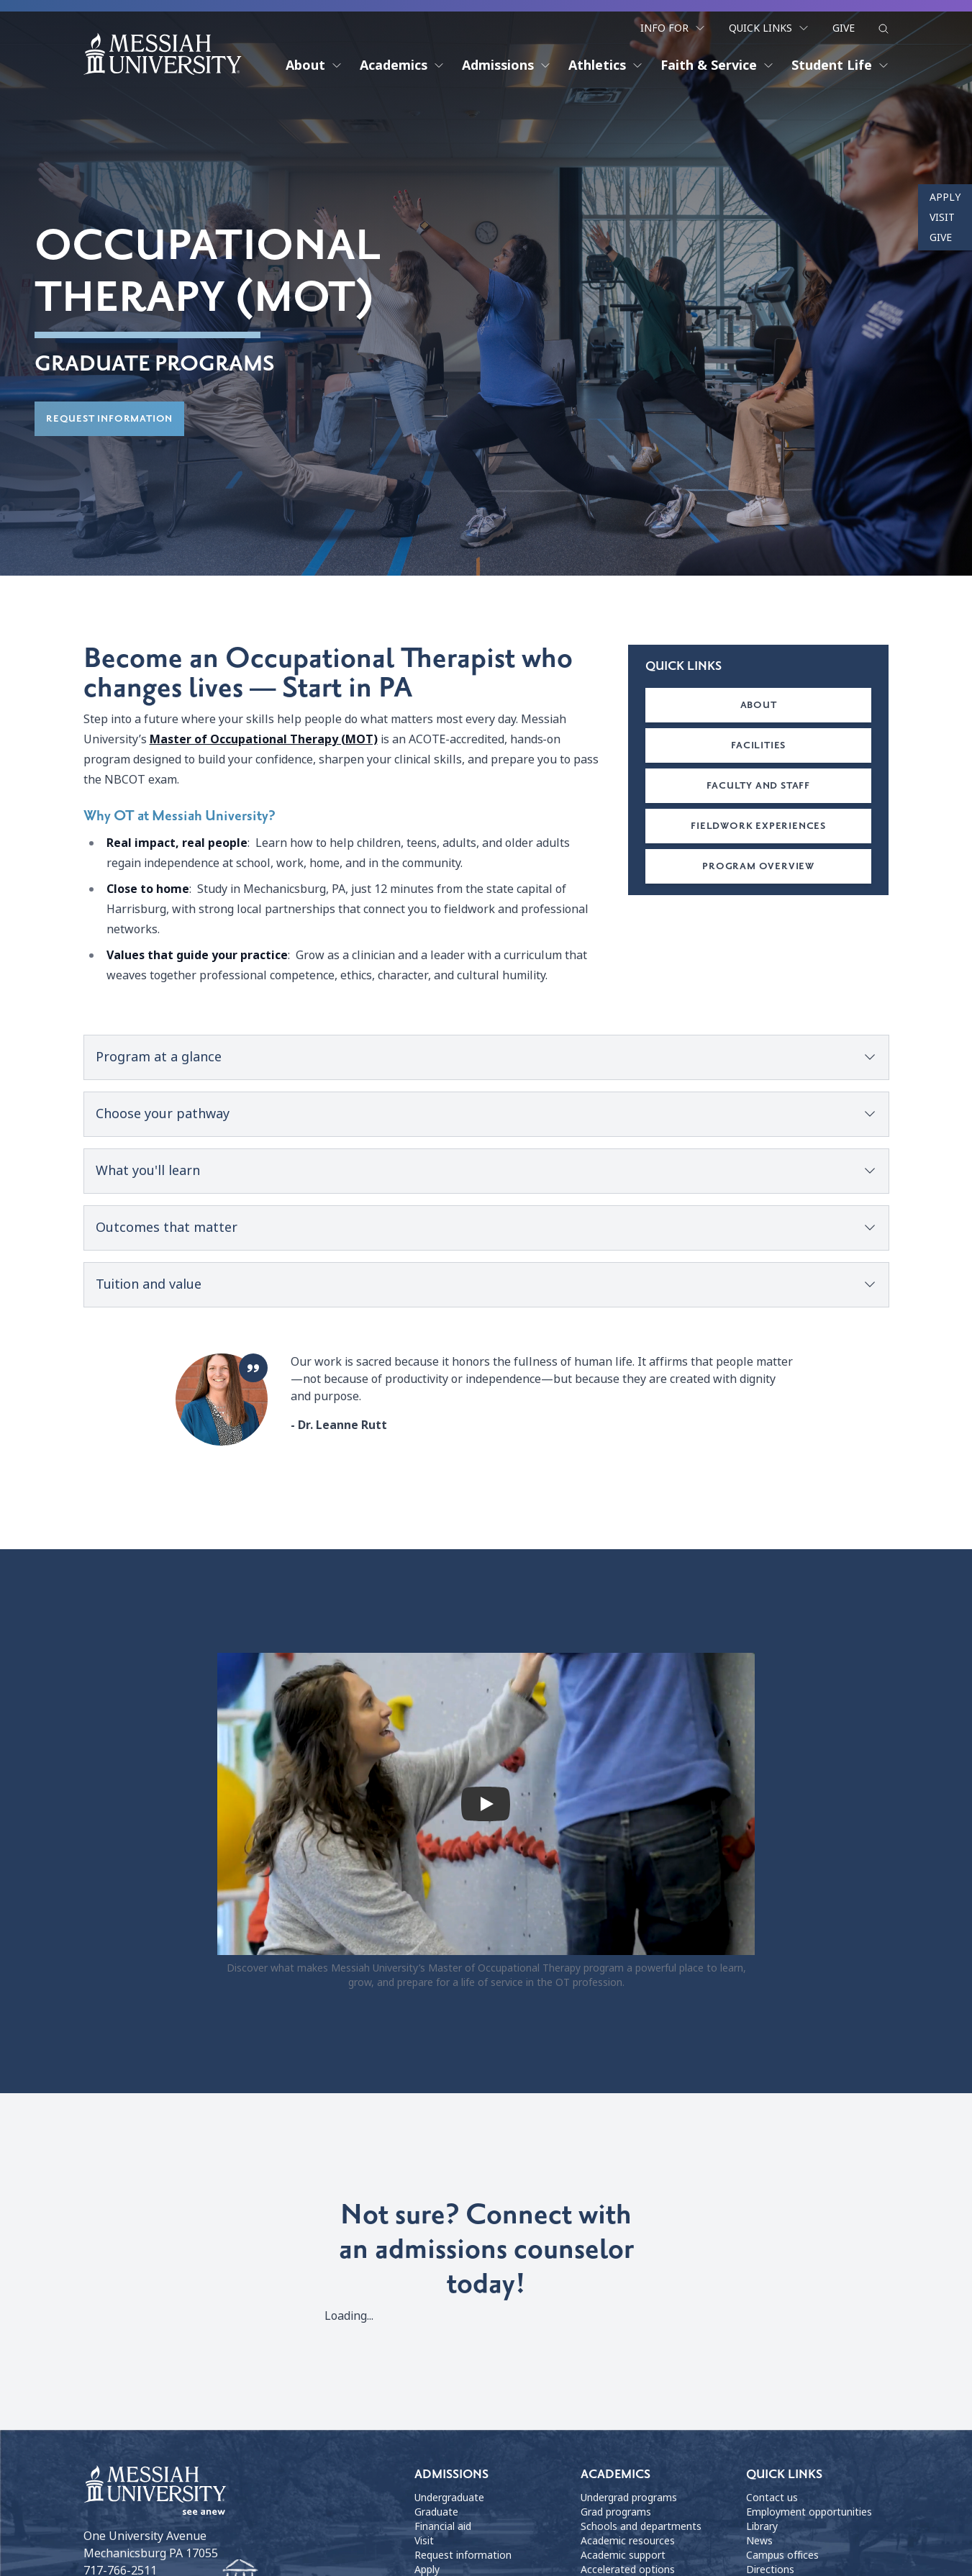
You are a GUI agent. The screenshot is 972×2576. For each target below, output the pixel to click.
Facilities (758, 746)
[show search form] (883, 28)
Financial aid (442, 2527)
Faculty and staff (758, 786)
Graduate (436, 2512)
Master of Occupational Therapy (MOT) (264, 740)
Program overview (758, 867)
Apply (945, 197)
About (314, 64)
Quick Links (769, 27)
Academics (402, 64)
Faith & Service (717, 64)
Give (843, 27)
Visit (942, 217)
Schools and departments (641, 2527)
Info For (673, 27)
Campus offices (782, 2556)
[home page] (162, 53)
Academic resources (628, 2541)
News (759, 2541)
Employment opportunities (809, 2512)
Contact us (772, 2498)
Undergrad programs (629, 2498)
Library (762, 2527)
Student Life (840, 64)
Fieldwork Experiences (758, 826)
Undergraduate (449, 2498)
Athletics (605, 64)
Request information (109, 420)
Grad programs (616, 2512)
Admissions (506, 64)
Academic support (623, 2556)
